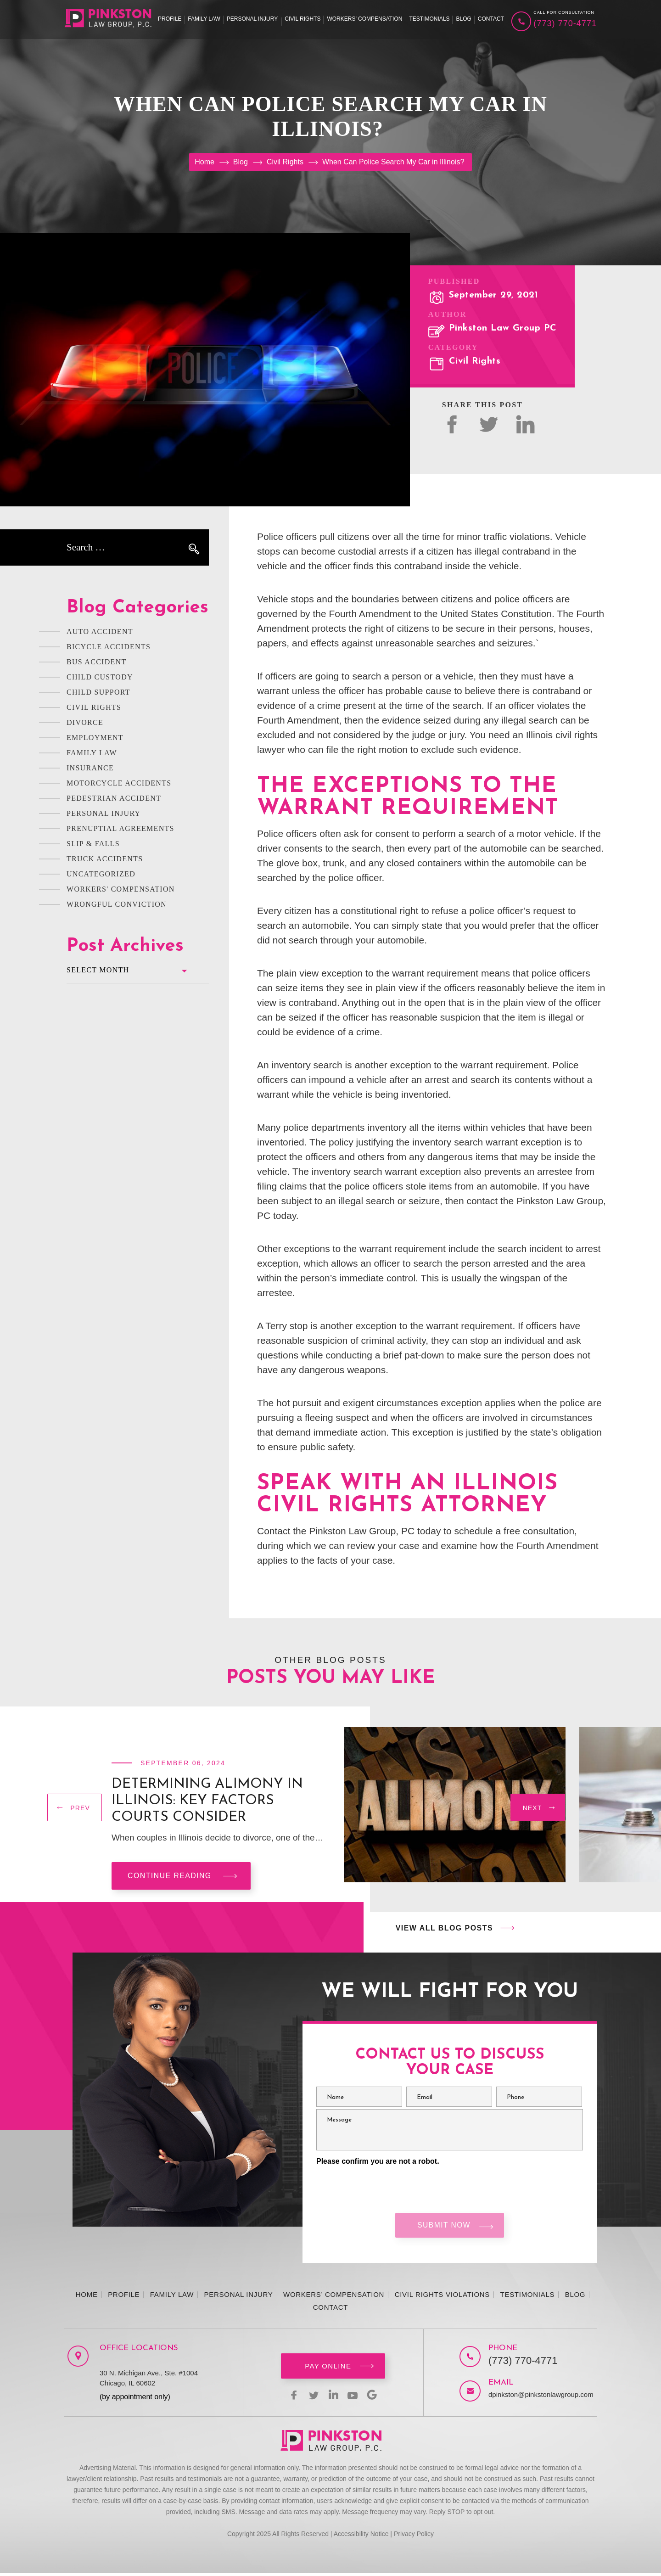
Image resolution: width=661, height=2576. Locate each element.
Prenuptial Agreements (120, 828)
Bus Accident (97, 662)
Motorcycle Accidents (119, 783)
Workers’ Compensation (364, 19)
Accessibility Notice (361, 2536)
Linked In (525, 424)
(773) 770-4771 (565, 23)
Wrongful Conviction (117, 904)
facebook (289, 2397)
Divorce (85, 722)
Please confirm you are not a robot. (377, 2161)
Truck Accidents (105, 859)
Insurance (90, 768)
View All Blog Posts (444, 1928)
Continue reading (170, 1876)
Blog (463, 19)
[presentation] (74, 1809)
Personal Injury (252, 19)
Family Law (204, 19)
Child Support (98, 692)
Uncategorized (101, 874)
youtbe (355, 2397)
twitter (489, 424)
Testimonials (429, 19)
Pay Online (328, 2369)
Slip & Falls (93, 843)
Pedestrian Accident (114, 798)
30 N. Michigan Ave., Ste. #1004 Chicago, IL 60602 (149, 2381)
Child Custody (100, 677)
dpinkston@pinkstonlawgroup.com (532, 2397)
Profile (169, 19)
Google (377, 2397)
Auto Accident (100, 631)
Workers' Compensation (121, 889)
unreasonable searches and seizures (454, 643)
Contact (491, 19)
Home (87, 2297)
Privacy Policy (414, 2536)
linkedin (333, 2397)
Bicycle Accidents (109, 647)
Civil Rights (302, 19)
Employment (95, 737)
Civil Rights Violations (442, 2297)
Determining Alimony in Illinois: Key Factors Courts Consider (207, 1800)
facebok (452, 424)
